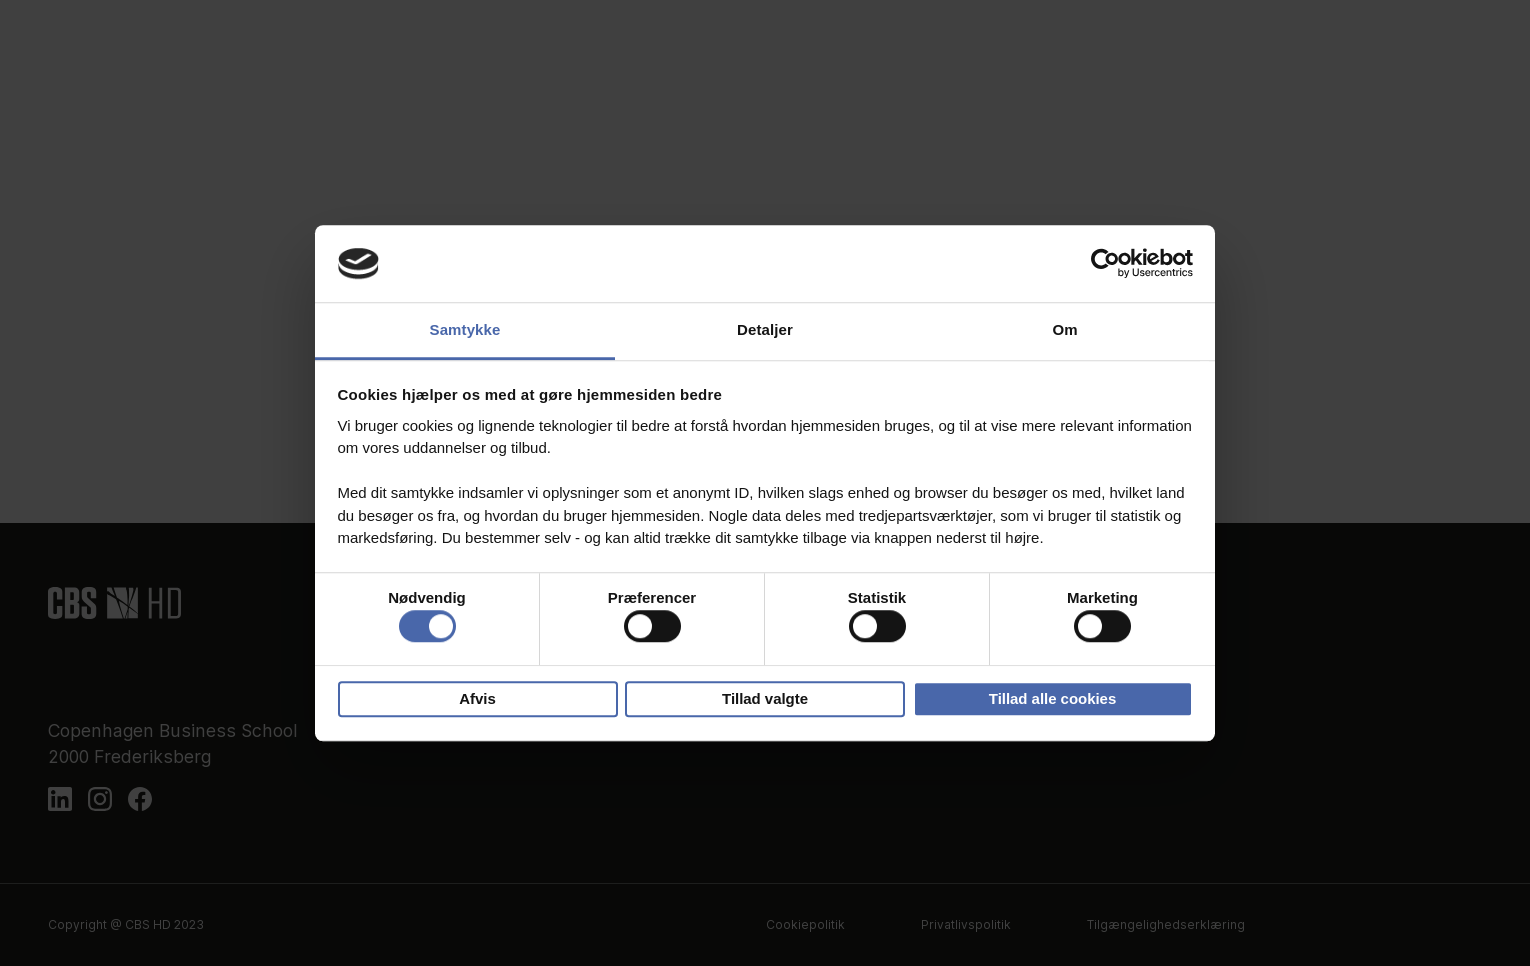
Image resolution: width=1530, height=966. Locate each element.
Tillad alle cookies (1052, 698)
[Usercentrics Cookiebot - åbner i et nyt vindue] (1105, 264)
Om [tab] (1064, 329)
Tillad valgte (765, 698)
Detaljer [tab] (765, 329)
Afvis (477, 698)
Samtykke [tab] (465, 329)
